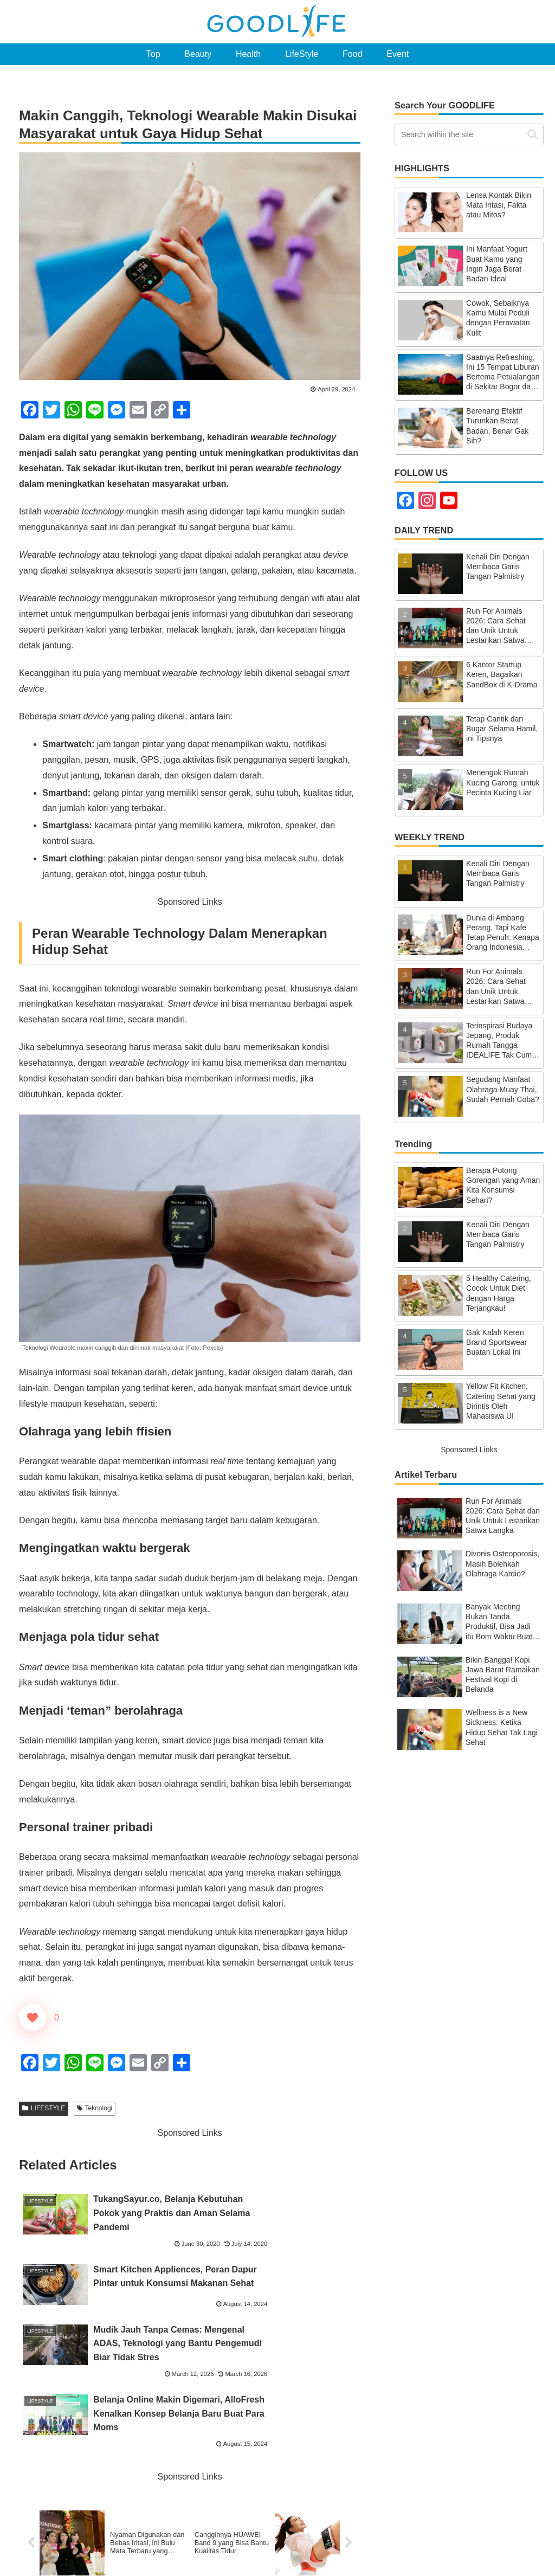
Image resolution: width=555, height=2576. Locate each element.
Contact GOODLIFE (413, 2542)
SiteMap (472, 2542)
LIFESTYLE (43, 2108)
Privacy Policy (521, 2542)
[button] (532, 134)
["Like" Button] (32, 2017)
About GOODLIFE (337, 2542)
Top (250, 2542)
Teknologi (95, 2108)
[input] (469, 134)
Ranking (281, 2542)
